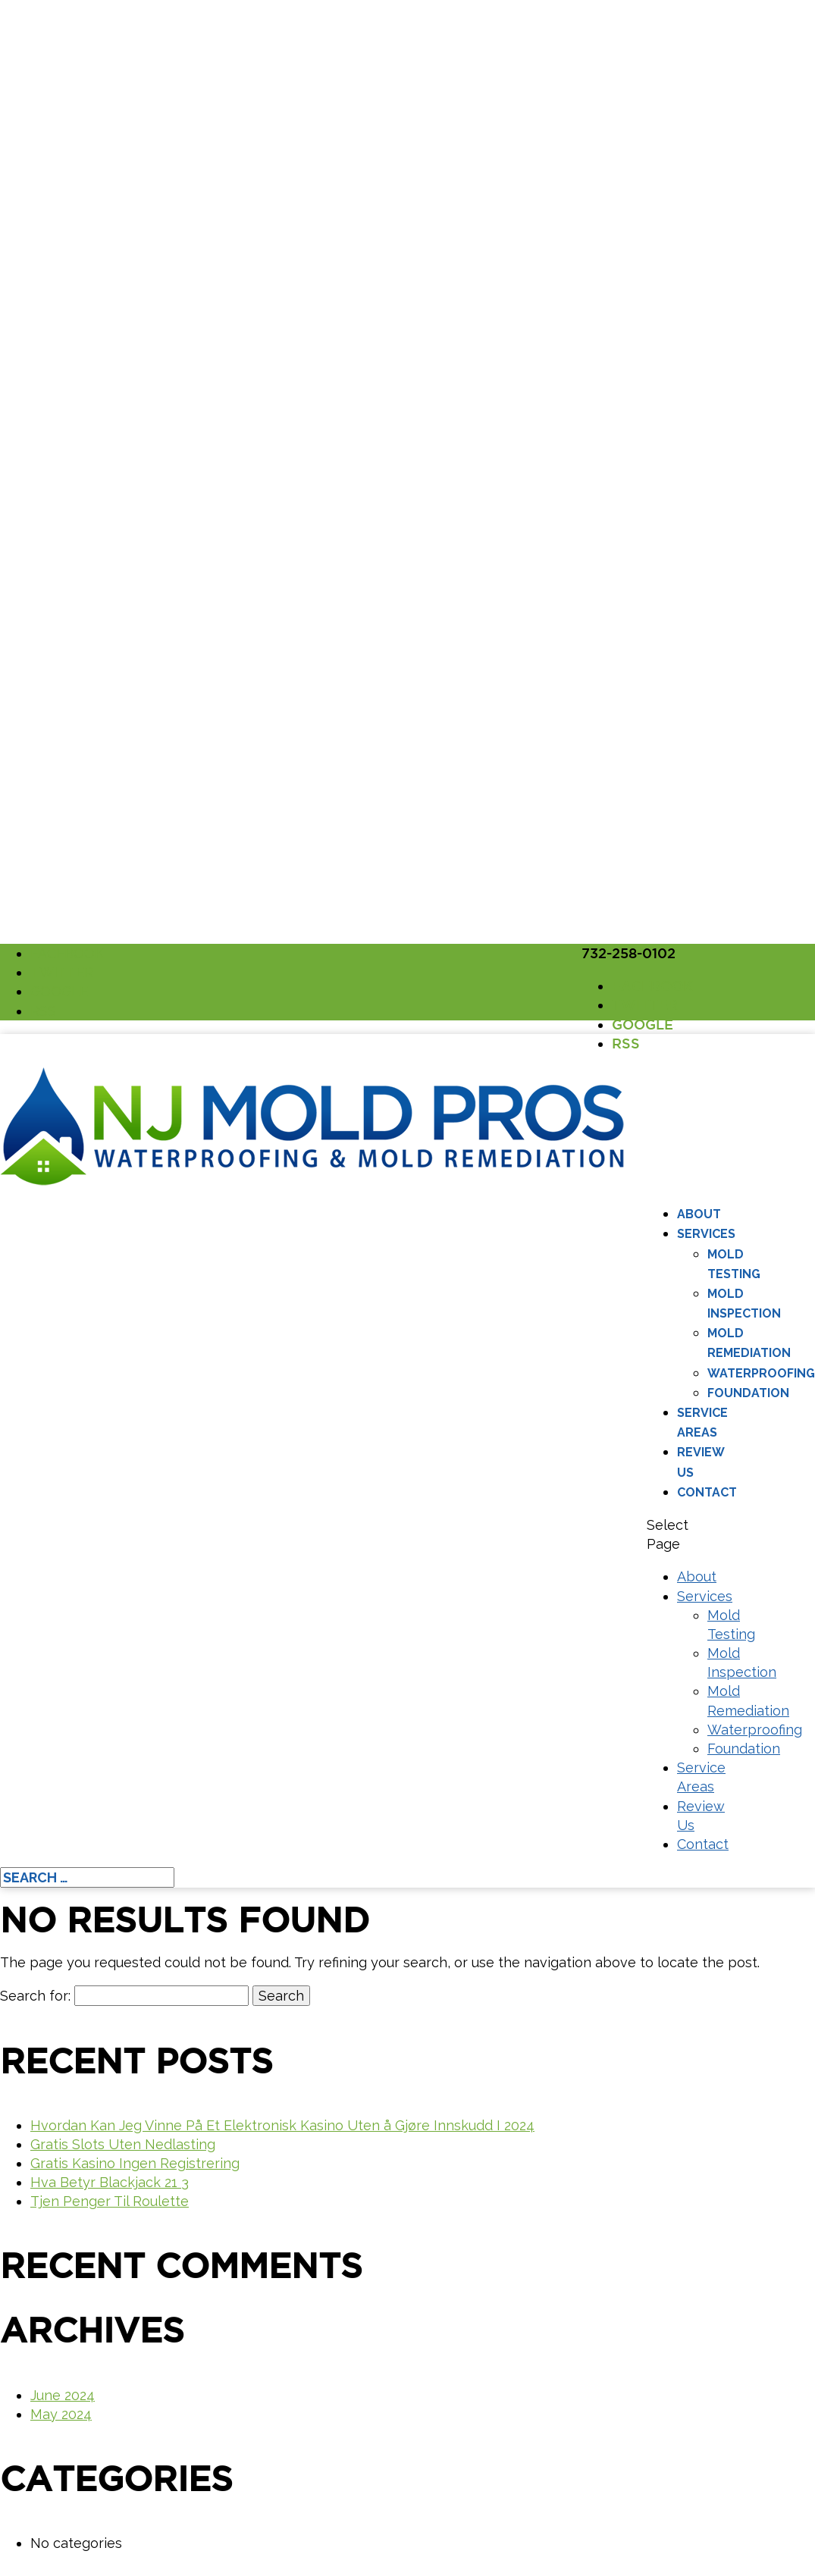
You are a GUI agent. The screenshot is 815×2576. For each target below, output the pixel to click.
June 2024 (62, 2395)
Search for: (35, 1996)
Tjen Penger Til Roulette (109, 2201)
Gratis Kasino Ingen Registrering (135, 2163)
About (699, 1214)
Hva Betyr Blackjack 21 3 (109, 2182)
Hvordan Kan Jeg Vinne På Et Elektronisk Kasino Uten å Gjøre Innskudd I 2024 (282, 2125)
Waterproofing (761, 1373)
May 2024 (61, 2414)
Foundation (748, 1393)
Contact (707, 1492)
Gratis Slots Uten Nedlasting (122, 2144)
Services (706, 1234)
